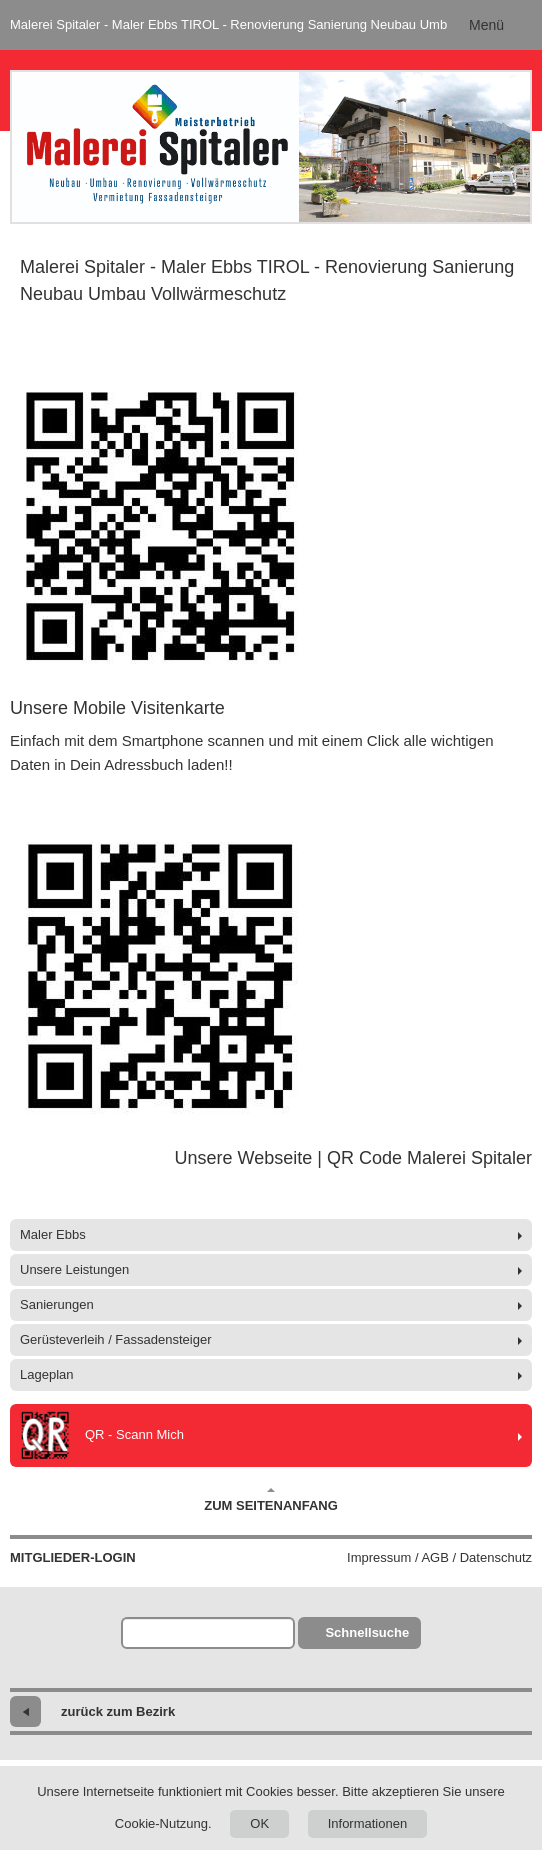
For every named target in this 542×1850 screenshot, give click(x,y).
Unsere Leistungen (74, 1269)
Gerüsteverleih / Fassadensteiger (115, 1339)
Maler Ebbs (53, 1234)
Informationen (368, 1823)
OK (259, 1823)
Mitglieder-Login (73, 1557)
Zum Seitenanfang (271, 1500)
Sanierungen (57, 1304)
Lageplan (47, 1374)
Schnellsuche (367, 1632)
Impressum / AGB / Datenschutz (439, 1557)
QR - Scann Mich (102, 1435)
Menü (486, 25)
